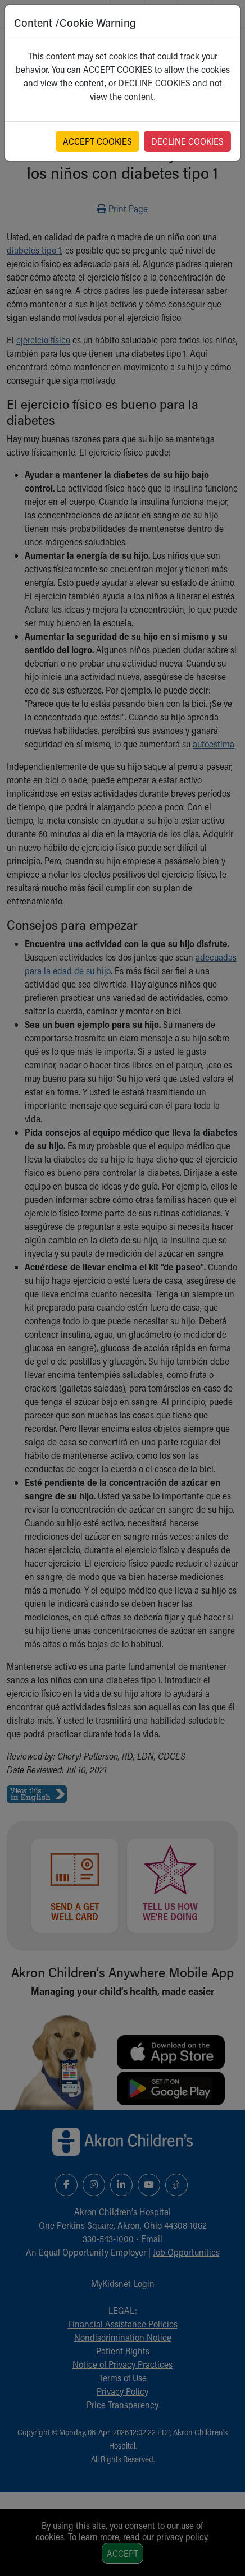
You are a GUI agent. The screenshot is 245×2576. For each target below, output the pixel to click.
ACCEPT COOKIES (97, 141)
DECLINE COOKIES (187, 141)
